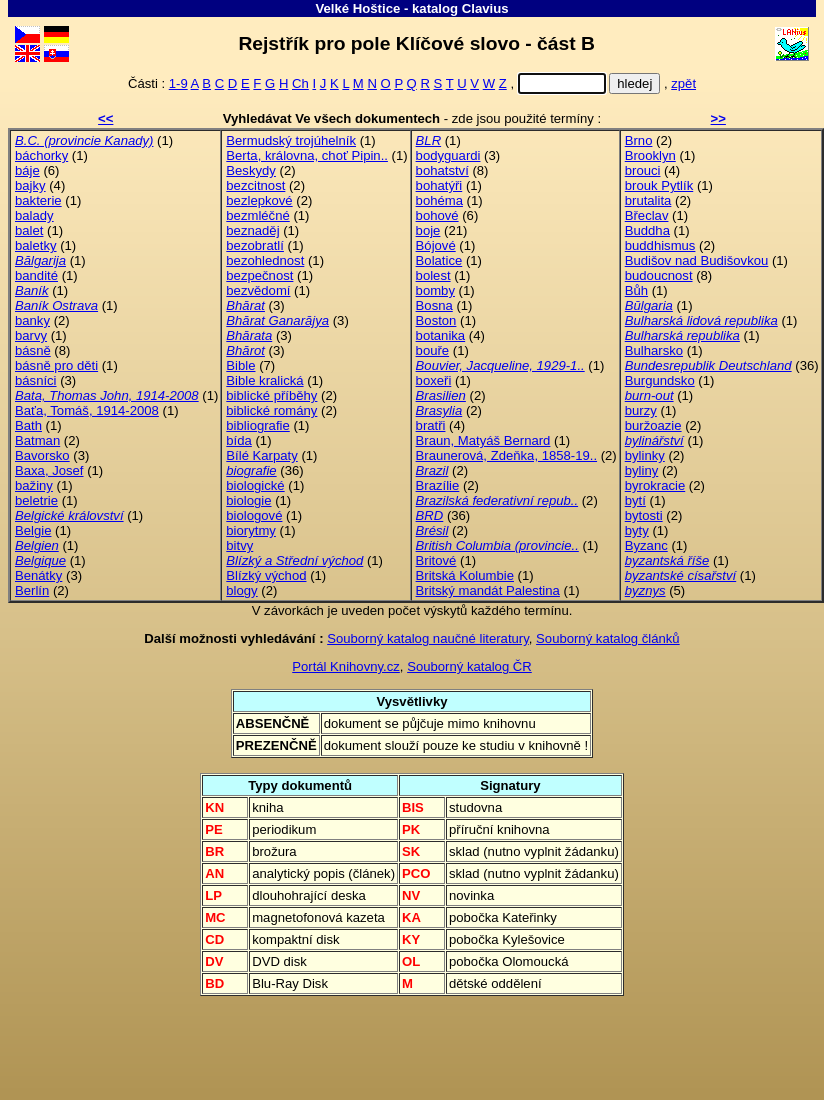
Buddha (647, 230)
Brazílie (438, 485)
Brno (639, 140)
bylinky (645, 455)
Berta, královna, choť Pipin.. (307, 155)
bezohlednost (265, 260)
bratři (431, 425)
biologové (254, 515)
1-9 (178, 83)
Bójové (436, 245)
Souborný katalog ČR (469, 666)
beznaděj (252, 230)
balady (34, 215)
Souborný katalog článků (608, 638)
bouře (433, 350)
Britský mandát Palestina (488, 590)
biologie (248, 500)
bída (239, 440)
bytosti (644, 515)
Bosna (434, 305)
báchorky (41, 155)
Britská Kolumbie (465, 575)
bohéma (439, 200)
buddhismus (660, 245)
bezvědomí (258, 290)
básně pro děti (56, 365)
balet (29, 230)
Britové (436, 560)
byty (637, 530)
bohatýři (439, 185)
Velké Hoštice (357, 8)
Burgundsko (660, 380)
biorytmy (251, 530)
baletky (36, 245)
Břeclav (647, 215)
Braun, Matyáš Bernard (483, 440)
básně (33, 350)
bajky (30, 185)
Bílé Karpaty (261, 455)
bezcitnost (255, 185)
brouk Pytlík (659, 185)
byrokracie (655, 485)
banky (32, 320)
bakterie (38, 200)
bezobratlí (255, 245)
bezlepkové (259, 200)
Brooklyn (650, 155)
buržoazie (653, 425)
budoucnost (659, 275)
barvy (31, 335)
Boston (436, 320)
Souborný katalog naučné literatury (428, 638)
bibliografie (257, 425)
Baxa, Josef (49, 470)
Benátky (38, 575)
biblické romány (271, 410)
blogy (241, 590)
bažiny (34, 485)
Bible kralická (264, 380)
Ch (300, 83)
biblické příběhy (271, 395)
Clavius (485, 8)
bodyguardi (448, 155)
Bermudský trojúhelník (291, 140)
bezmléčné (257, 215)
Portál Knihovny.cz (346, 666)
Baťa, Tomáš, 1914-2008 (87, 410)
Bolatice (439, 260)
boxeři (434, 380)
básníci (36, 380)
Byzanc (646, 545)
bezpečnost (259, 275)
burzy (641, 410)
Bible (240, 365)
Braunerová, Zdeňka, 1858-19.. (506, 455)
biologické (255, 485)
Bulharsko (654, 350)
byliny (642, 470)
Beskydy (251, 170)
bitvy (239, 545)
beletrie (36, 500)
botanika (441, 335)
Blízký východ (266, 575)
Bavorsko (42, 455)
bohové (437, 215)
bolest (433, 275)
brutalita (648, 200)
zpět (683, 83)
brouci (643, 170)
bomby (435, 290)
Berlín (32, 590)
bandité (36, 275)
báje (27, 170)
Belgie (33, 530)
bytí (635, 500)
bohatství (442, 170)
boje (428, 230)
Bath (28, 425)
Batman (37, 440)
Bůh (636, 290)
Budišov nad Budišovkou (697, 260)
